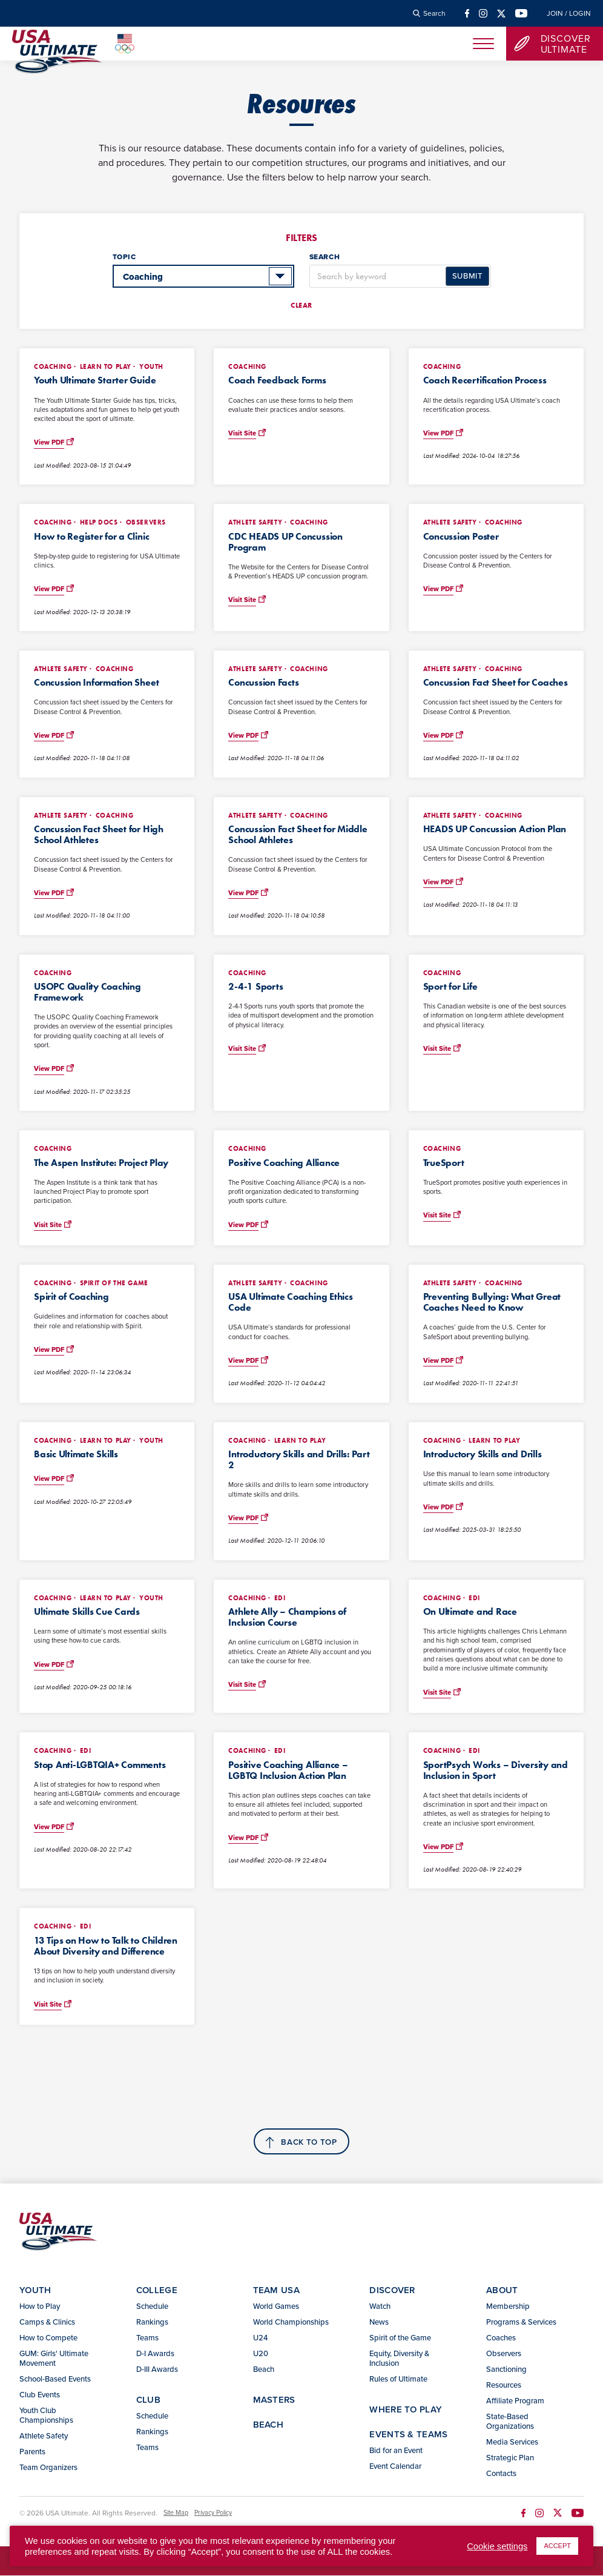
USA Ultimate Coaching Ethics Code (290, 1302)
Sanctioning (506, 2369)
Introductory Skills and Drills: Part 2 (298, 1459)
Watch (379, 2306)
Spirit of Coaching (71, 1296)
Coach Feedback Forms (277, 380)
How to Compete (48, 2338)
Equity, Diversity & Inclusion (399, 2358)
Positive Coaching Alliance (284, 1162)
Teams (147, 2338)
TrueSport (443, 1162)
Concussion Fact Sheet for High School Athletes (98, 834)
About (502, 2290)
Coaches (501, 2338)
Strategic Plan (510, 2457)
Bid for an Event (396, 2450)
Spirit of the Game (400, 2338)
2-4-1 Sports (255, 986)
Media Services (512, 2442)
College (156, 2290)
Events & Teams (408, 2434)
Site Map (175, 2514)
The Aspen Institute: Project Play (101, 1162)
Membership (508, 2306)
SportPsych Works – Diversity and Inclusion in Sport (495, 1770)
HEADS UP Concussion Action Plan (495, 829)
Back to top (309, 2142)
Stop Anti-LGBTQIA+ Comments (100, 1764)
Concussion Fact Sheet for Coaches (495, 682)
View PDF (49, 442)
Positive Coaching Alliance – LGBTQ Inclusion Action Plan (288, 1770)
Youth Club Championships (46, 2415)
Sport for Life (450, 986)
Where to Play (405, 2409)
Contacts (501, 2473)
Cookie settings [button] (497, 2546)
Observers (503, 2353)
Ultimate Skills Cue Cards (87, 1611)
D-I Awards (155, 2353)
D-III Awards (157, 2369)
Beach (263, 2369)
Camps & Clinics (47, 2322)
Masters (274, 2400)
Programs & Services (521, 2322)
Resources (503, 2385)
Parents (32, 2451)
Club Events (39, 2394)
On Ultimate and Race (470, 1611)
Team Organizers (48, 2467)
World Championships (291, 2322)
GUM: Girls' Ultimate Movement (53, 2358)
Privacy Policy (213, 2514)
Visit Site (242, 433)
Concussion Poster (461, 536)
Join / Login (569, 13)
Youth (35, 2290)
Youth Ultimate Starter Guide (95, 380)
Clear (301, 305)
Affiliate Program (515, 2401)
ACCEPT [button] (557, 2545)
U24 (260, 2338)
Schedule (152, 2306)
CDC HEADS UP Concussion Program (285, 542)
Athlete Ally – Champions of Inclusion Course (287, 1617)
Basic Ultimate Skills (76, 1454)
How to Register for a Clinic (91, 536)
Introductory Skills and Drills (482, 1454)
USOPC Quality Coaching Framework (87, 992)
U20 (260, 2353)
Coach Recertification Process (485, 380)
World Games (276, 2306)
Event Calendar (395, 2466)
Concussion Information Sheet (96, 682)
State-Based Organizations (510, 2421)
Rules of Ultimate (398, 2379)
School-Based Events (55, 2379)
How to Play (39, 2306)
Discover (392, 2290)
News (379, 2322)
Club (148, 2400)
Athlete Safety (43, 2436)
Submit (467, 275)
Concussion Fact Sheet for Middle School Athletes (297, 834)
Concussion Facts (263, 682)
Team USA (276, 2290)
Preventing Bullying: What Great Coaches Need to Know (492, 1302)
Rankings (152, 2322)
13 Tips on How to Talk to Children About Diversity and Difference (105, 1946)
